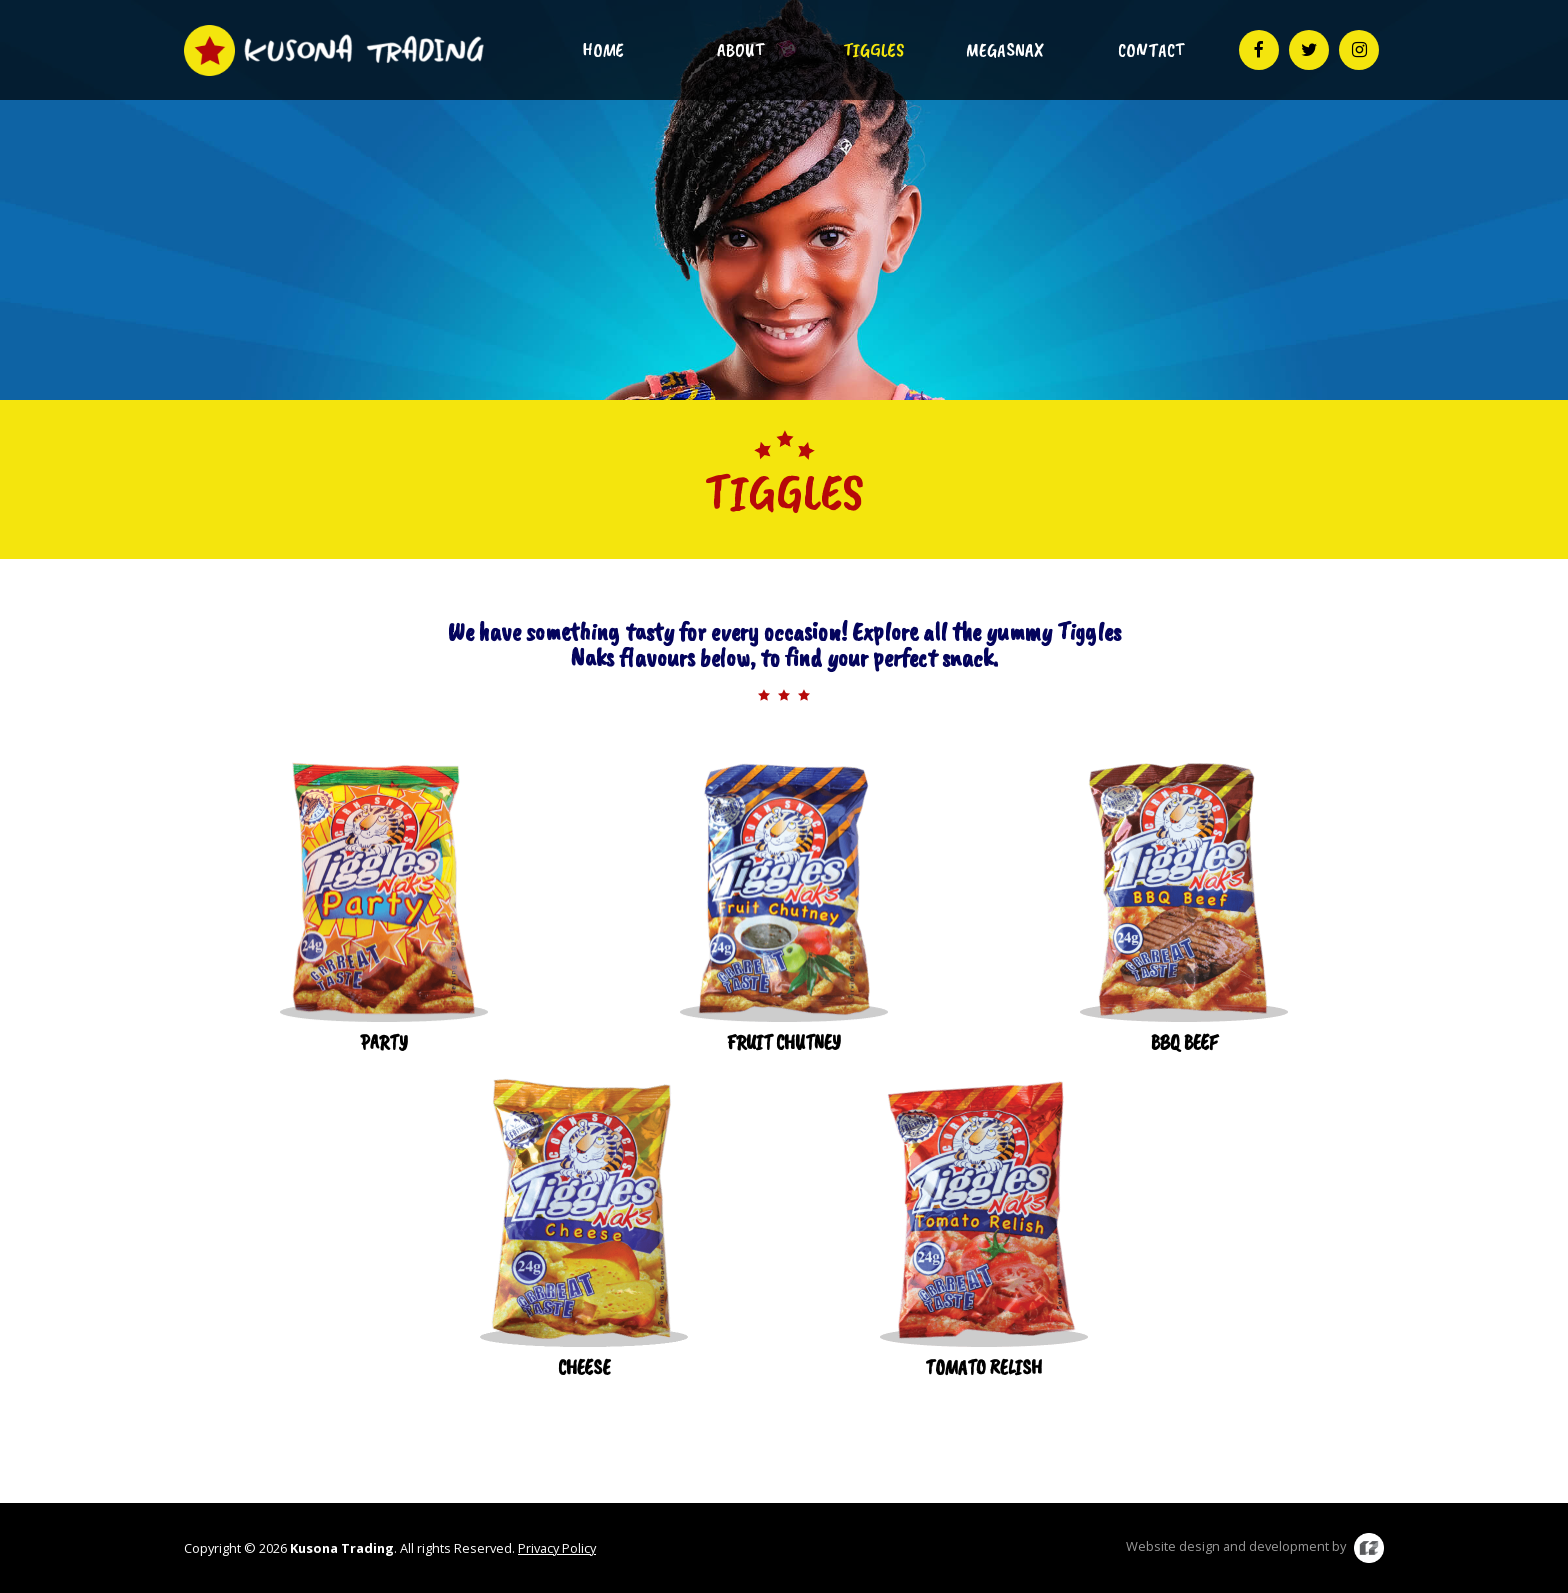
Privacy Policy (557, 1548)
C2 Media (1369, 1548)
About (740, 50)
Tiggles (873, 50)
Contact (1151, 50)
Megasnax (1005, 50)
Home (603, 50)
